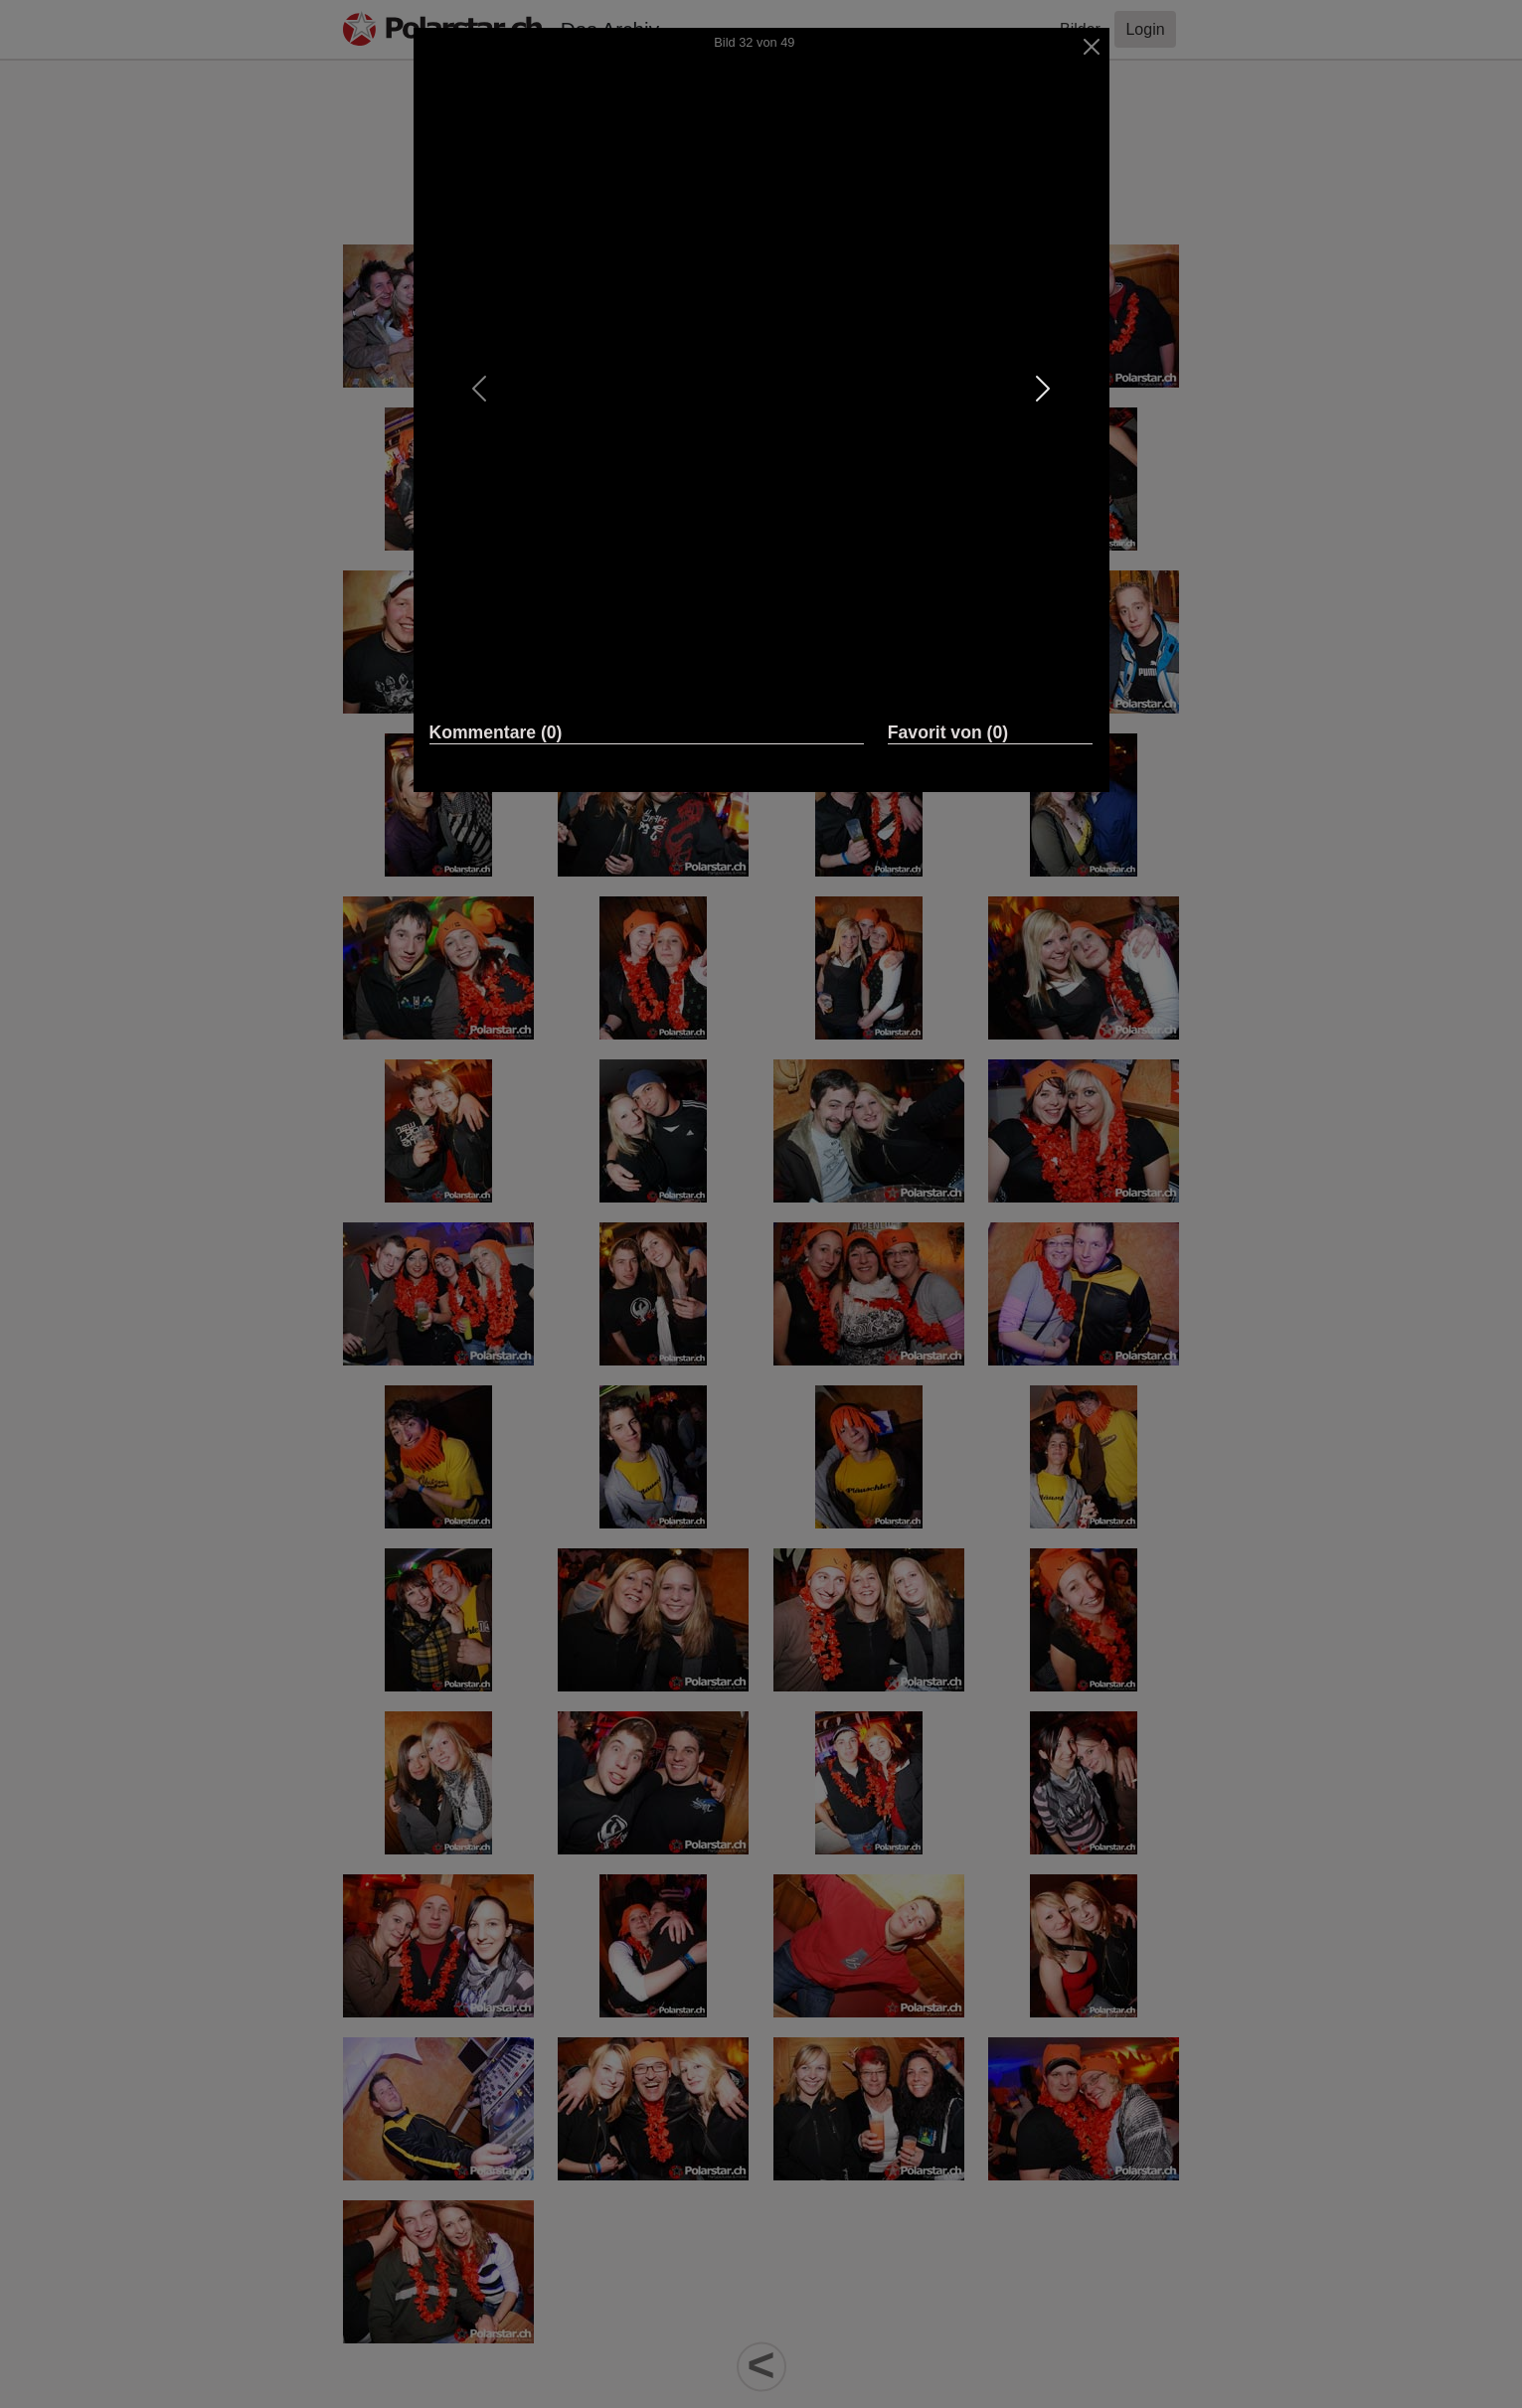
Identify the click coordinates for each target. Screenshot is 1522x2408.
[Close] (1091, 47)
